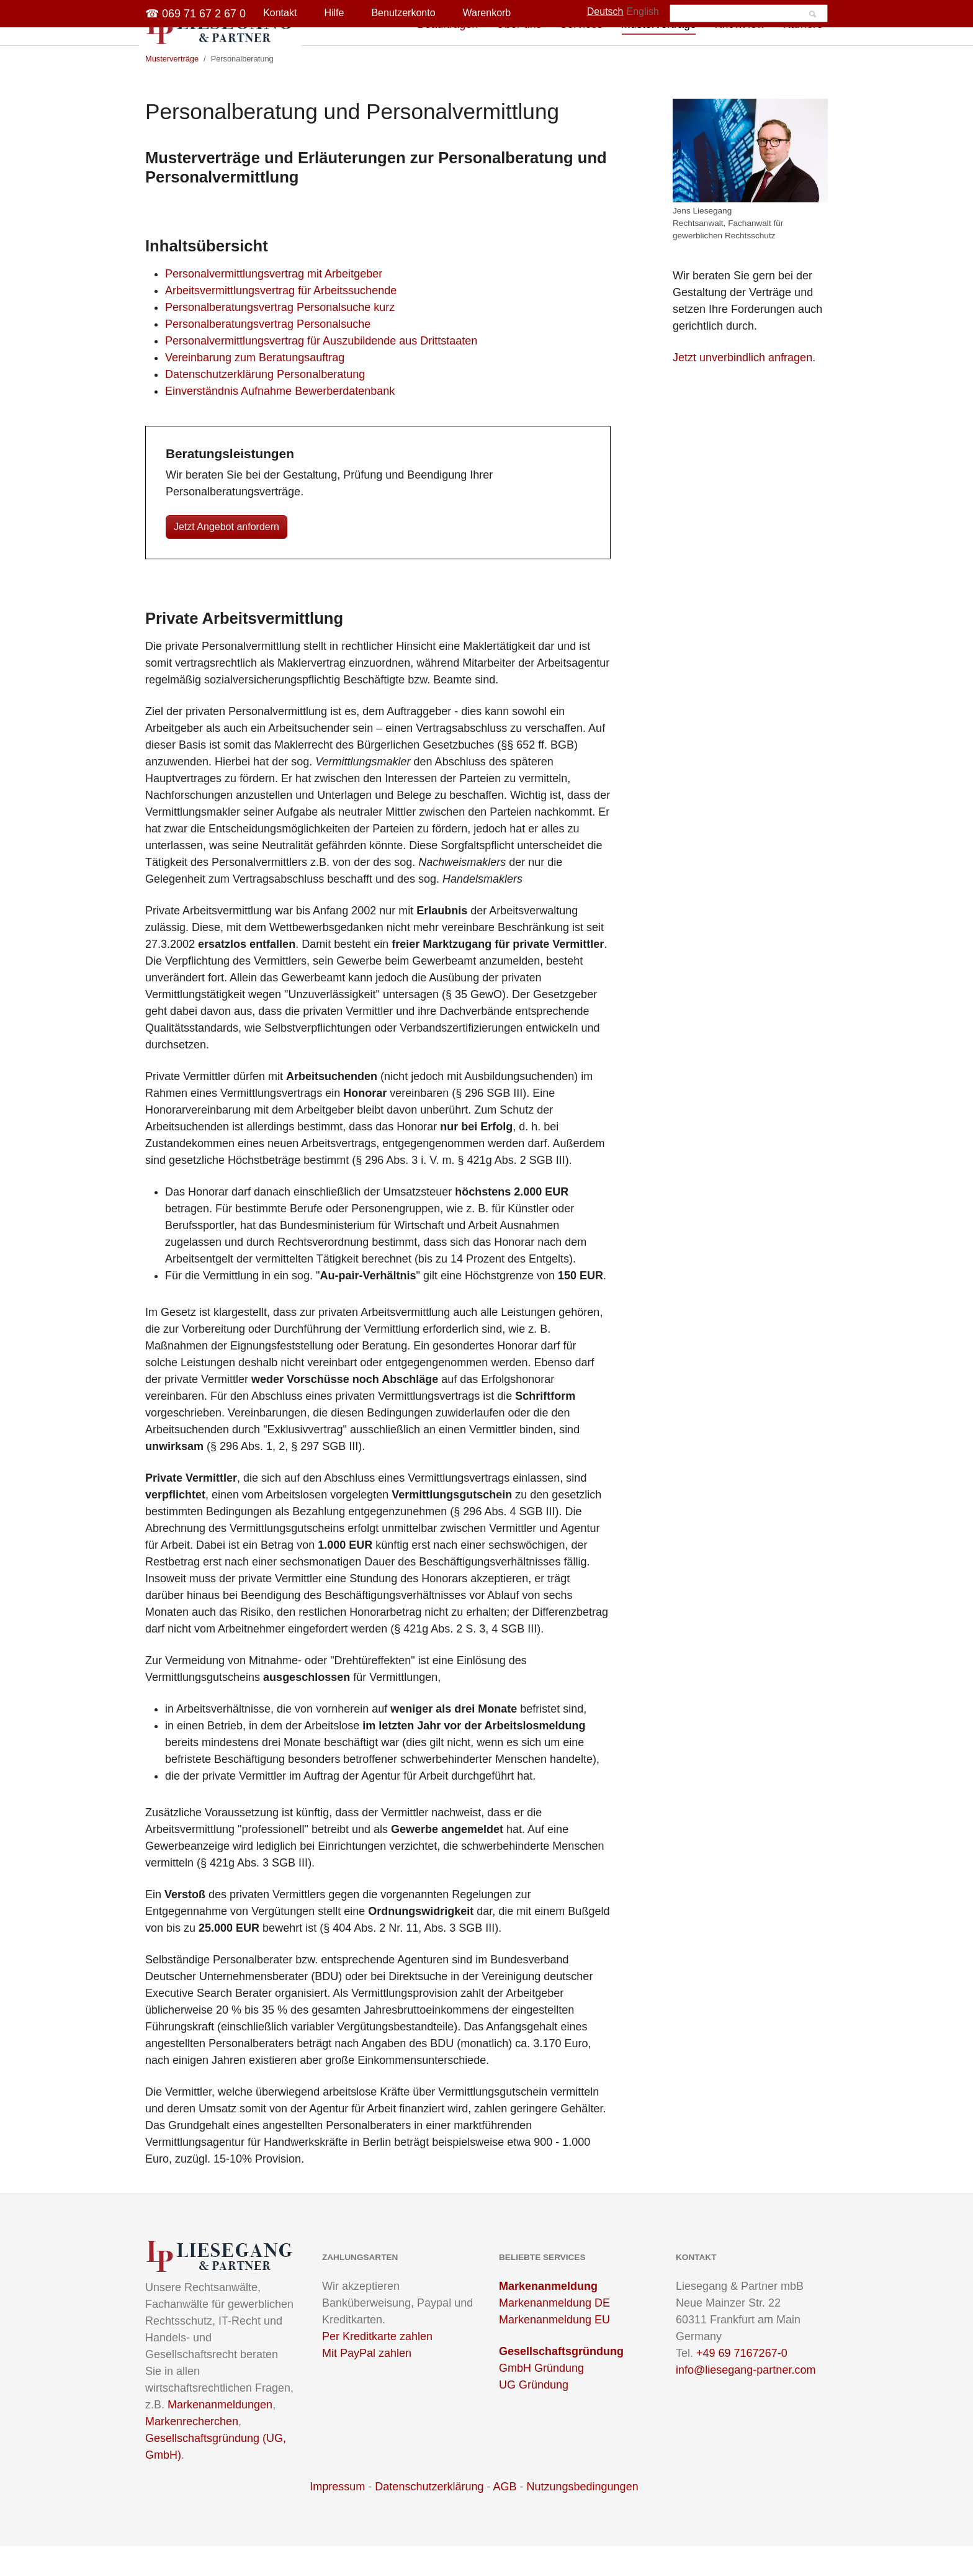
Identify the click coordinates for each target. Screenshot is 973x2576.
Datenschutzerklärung (429, 2516)
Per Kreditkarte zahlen (377, 2366)
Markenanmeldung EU (554, 2349)
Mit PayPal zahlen (366, 2383)
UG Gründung (533, 2414)
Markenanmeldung (548, 2316)
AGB (504, 2516)
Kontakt (280, 12)
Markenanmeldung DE (554, 2332)
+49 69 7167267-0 (741, 2383)
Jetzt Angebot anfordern (226, 556)
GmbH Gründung (541, 2398)
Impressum (337, 2516)
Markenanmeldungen (220, 2434)
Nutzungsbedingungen (583, 2516)
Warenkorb (487, 12)
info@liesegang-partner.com (745, 2400)
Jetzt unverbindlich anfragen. (744, 387)
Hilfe (334, 12)
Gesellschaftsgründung (561, 2381)
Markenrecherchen (191, 2451)
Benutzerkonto (403, 12)
